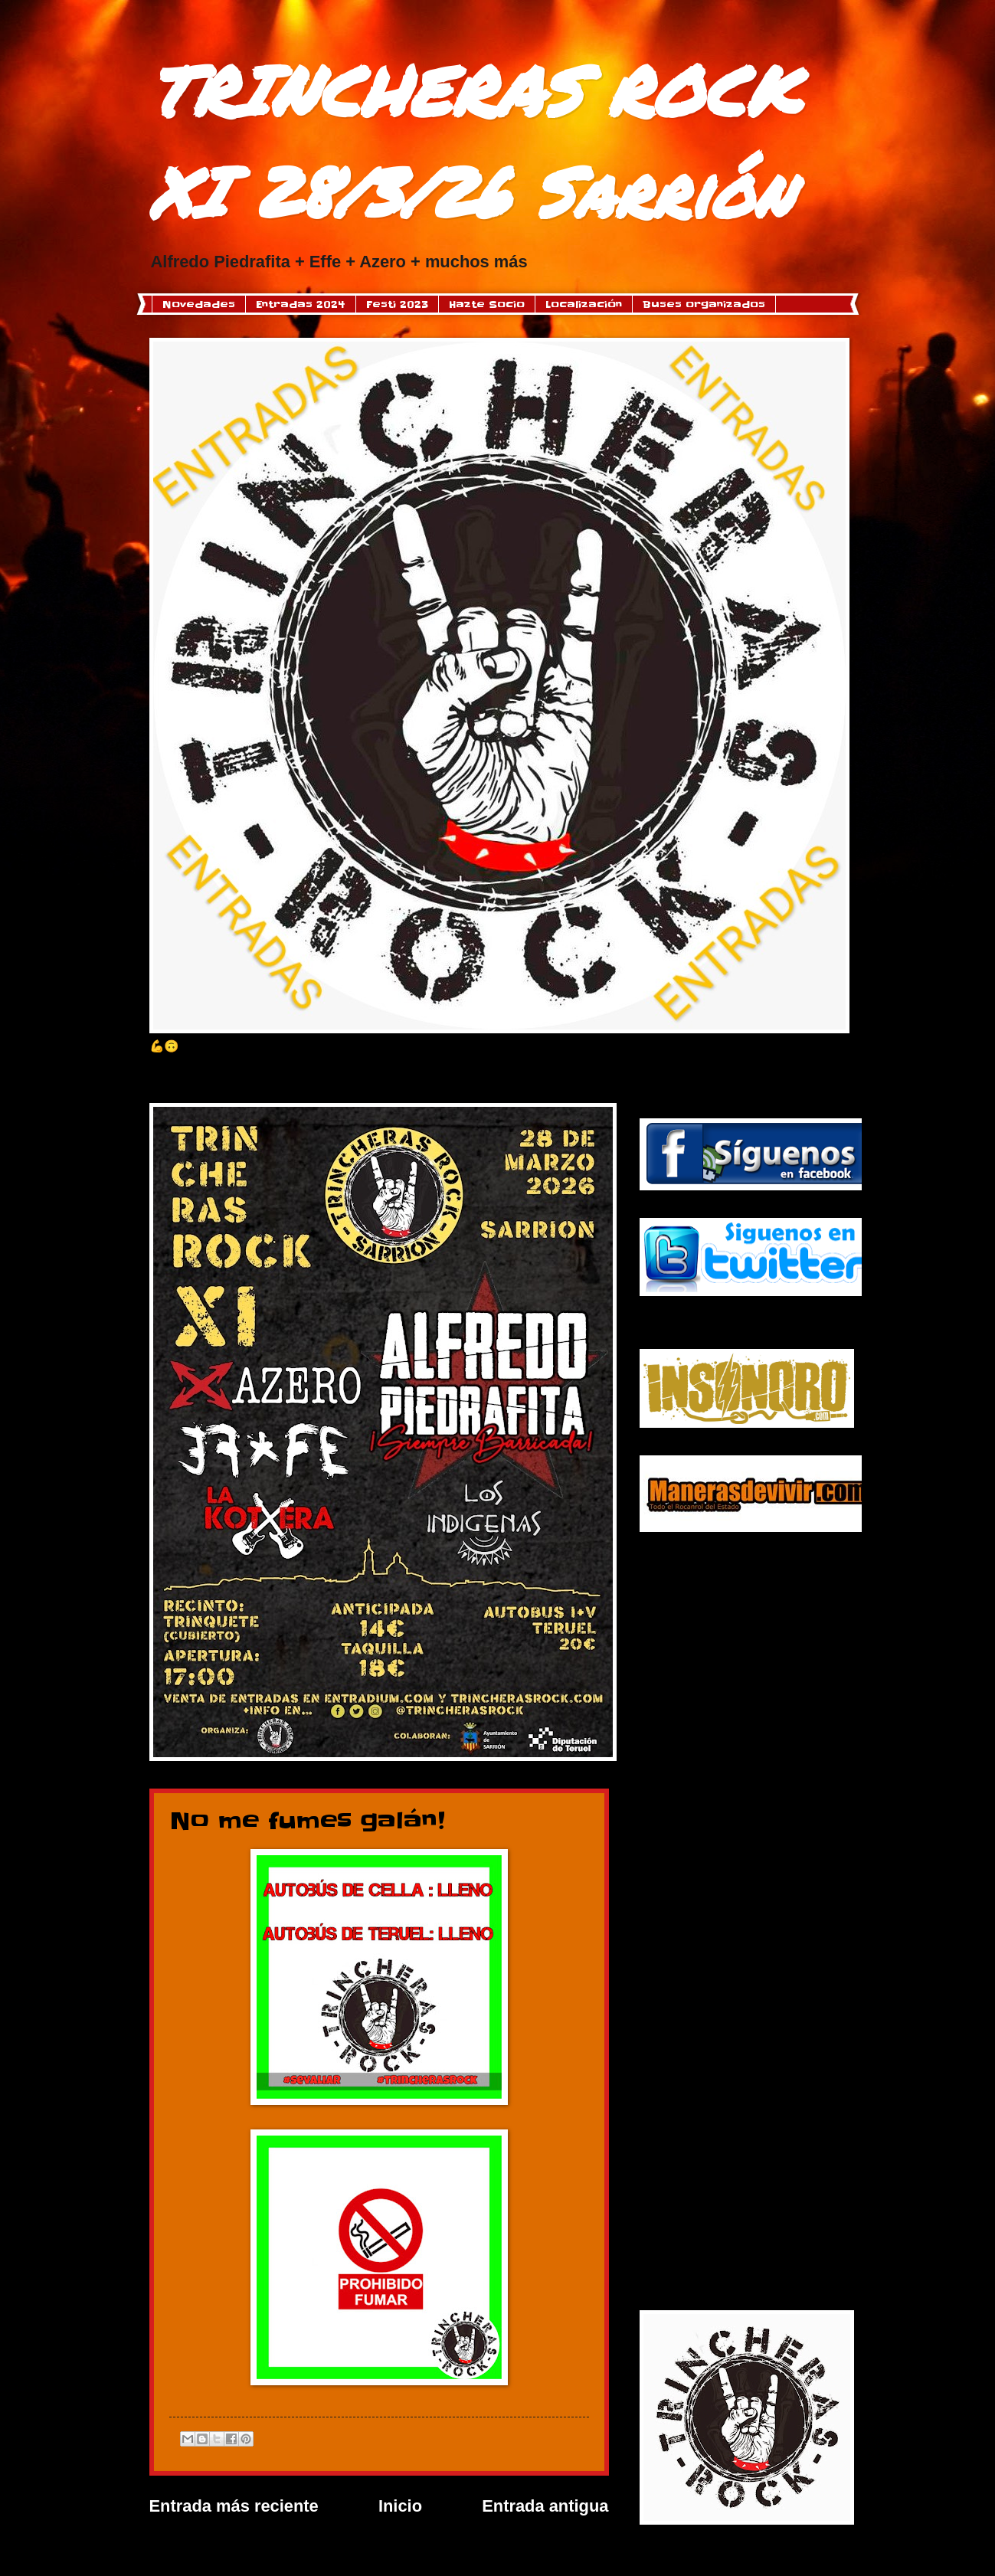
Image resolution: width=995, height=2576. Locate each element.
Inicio (400, 2505)
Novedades (198, 304)
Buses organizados (704, 304)
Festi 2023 (397, 304)
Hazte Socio (487, 304)
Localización (583, 304)
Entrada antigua (545, 2505)
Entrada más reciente (234, 2505)
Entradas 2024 (300, 304)
